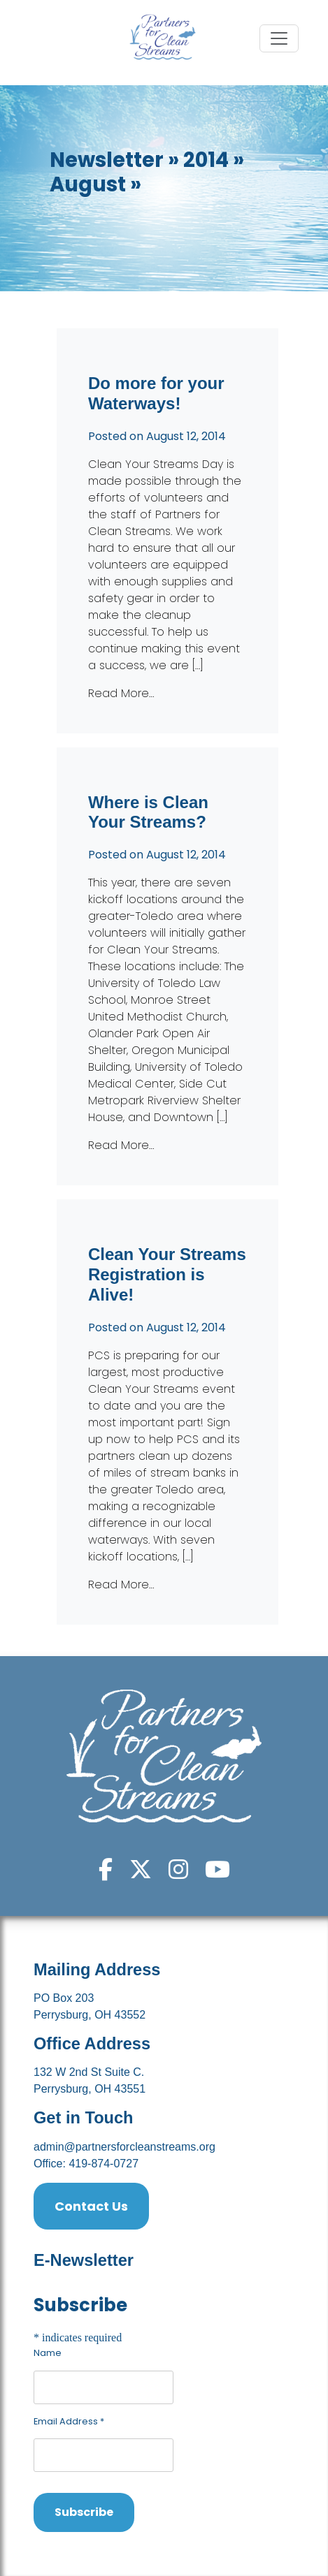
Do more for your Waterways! (156, 393)
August (88, 184)
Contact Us (91, 2206)
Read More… (121, 693)
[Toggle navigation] (279, 38)
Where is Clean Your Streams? (148, 812)
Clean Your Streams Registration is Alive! (167, 1274)
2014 (206, 160)
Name (48, 2353)
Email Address (69, 2421)
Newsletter (107, 160)
